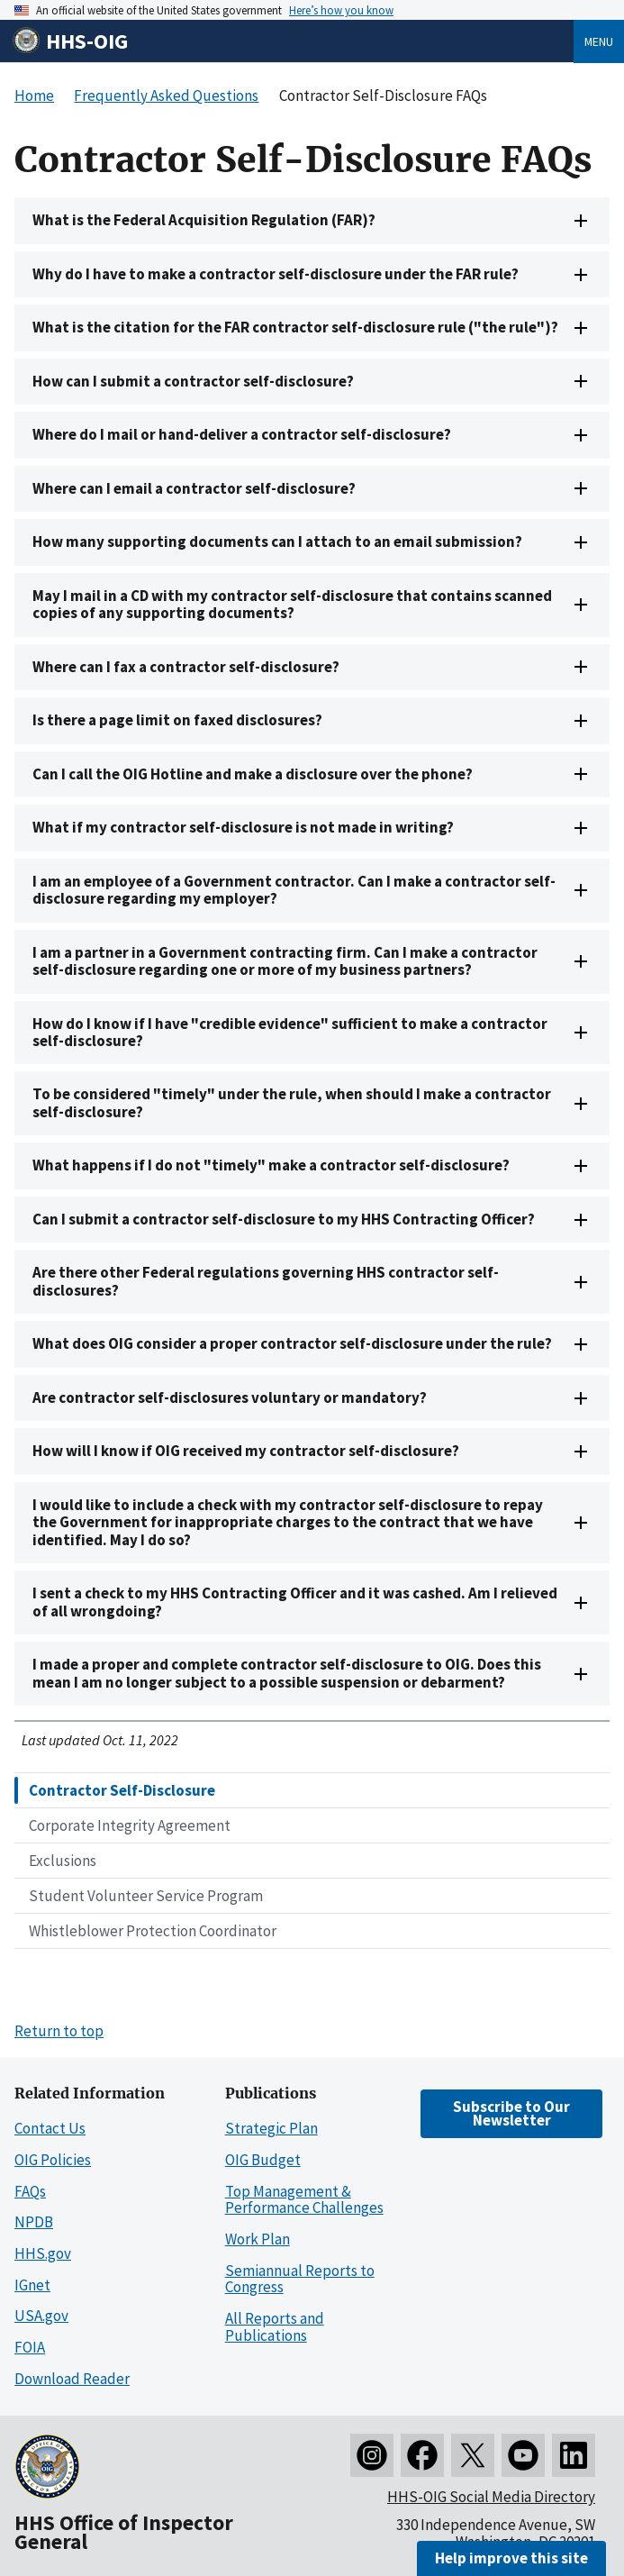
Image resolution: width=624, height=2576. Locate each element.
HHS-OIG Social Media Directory (491, 2497)
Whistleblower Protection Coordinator (152, 1931)
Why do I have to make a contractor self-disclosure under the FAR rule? (275, 274)
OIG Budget (263, 2160)
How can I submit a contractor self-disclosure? (193, 381)
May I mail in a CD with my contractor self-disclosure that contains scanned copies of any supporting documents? (292, 604)
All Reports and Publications (274, 2326)
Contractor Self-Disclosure (122, 1790)
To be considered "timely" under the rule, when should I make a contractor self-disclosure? (291, 1102)
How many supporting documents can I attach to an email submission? (277, 541)
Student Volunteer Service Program (146, 1896)
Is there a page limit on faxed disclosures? (177, 720)
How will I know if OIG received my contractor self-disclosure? (245, 1451)
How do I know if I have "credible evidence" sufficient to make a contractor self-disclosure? (289, 1032)
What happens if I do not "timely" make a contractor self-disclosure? (271, 1165)
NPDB (33, 2222)
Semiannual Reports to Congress (300, 2279)
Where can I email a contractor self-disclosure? (194, 488)
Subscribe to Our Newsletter (511, 2113)
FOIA (29, 2347)
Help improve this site (511, 2558)
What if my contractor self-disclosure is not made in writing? (243, 827)
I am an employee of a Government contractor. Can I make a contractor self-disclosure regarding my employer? (294, 889)
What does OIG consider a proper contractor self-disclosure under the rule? (292, 1343)
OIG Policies (52, 2160)
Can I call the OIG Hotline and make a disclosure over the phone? (252, 774)
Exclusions (62, 1861)
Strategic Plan (271, 2128)
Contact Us (50, 2128)
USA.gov (41, 2316)
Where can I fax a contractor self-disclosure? (185, 667)
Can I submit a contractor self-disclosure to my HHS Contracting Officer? (283, 1219)
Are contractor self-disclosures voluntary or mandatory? (229, 1397)
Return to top (59, 2031)
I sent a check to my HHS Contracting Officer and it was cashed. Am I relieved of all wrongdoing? (294, 1601)
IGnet (32, 2285)
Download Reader (72, 2379)
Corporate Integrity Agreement (130, 1825)
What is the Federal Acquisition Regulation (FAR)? (203, 220)
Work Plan (257, 2239)
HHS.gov (42, 2253)
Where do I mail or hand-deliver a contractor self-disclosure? (241, 434)
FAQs (30, 2191)
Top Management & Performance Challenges (304, 2199)
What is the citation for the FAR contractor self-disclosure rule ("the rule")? (295, 327)
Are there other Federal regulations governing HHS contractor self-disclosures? (265, 1280)
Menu (598, 41)
